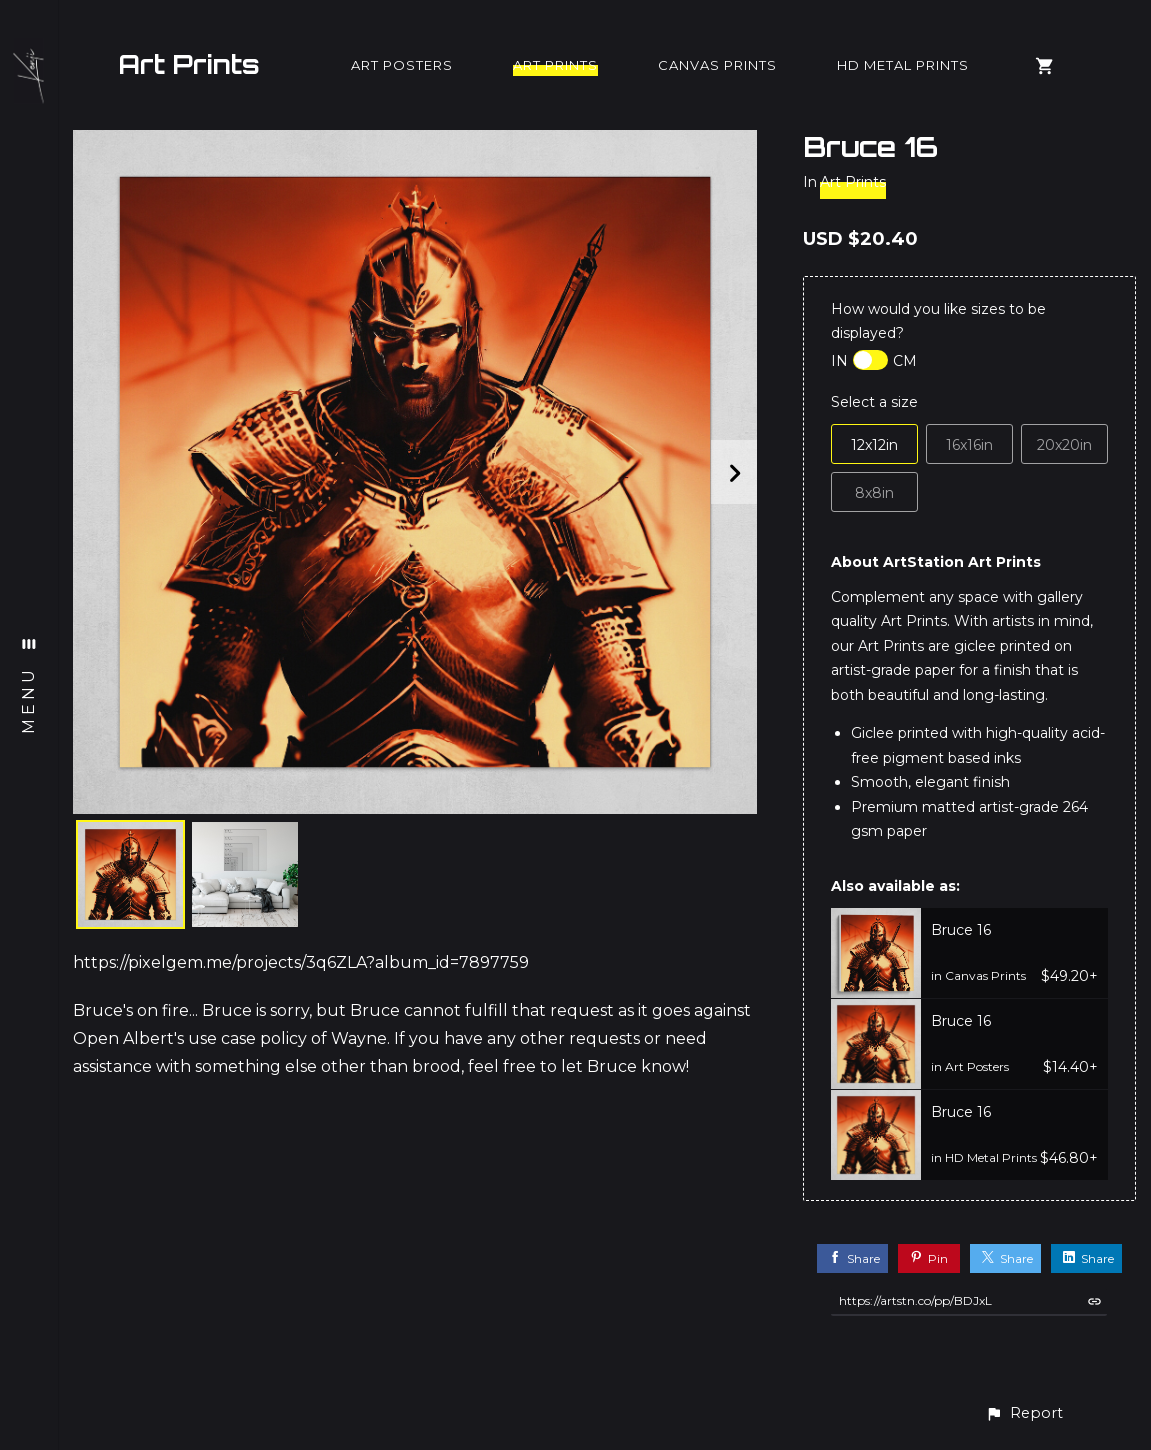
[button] (1024, 1413)
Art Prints (189, 64)
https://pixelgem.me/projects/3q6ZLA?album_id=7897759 (301, 962)
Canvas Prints (717, 65)
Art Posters (402, 65)
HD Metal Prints (903, 65)
